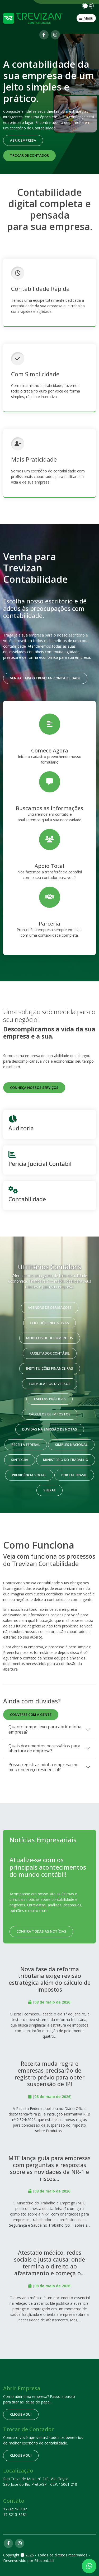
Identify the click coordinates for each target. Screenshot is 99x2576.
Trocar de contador (29, 155)
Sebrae (49, 1490)
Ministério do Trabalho (65, 1459)
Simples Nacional (71, 1444)
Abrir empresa (23, 140)
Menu (86, 18)
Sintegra (19, 1459)
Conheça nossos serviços (34, 1087)
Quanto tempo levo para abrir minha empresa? (44, 1729)
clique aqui (21, 2414)
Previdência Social (29, 1475)
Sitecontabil (44, 2560)
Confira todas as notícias (41, 1931)
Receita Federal (25, 1444)
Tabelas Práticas (49, 1398)
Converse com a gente (30, 1714)
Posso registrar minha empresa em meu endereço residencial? (43, 1767)
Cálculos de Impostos (49, 1414)
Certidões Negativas (49, 1322)
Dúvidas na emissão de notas (49, 1429)
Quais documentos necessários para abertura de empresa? (44, 1748)
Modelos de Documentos (49, 1338)
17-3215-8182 (15, 2508)
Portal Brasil (74, 1475)
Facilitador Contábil (50, 1353)
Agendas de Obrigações (50, 1307)
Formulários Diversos (49, 1383)
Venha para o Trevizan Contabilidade (45, 678)
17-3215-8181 (15, 2514)
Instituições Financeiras (49, 1368)
